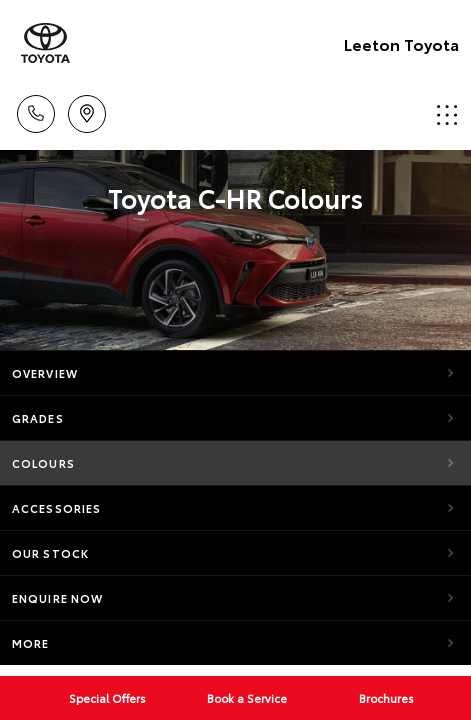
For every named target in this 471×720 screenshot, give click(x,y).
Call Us (36, 110)
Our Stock (50, 553)
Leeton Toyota (401, 43)
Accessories (56, 508)
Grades (38, 418)
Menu (447, 114)
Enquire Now (57, 598)
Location (87, 110)
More (30, 643)
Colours (43, 463)
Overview (45, 373)
